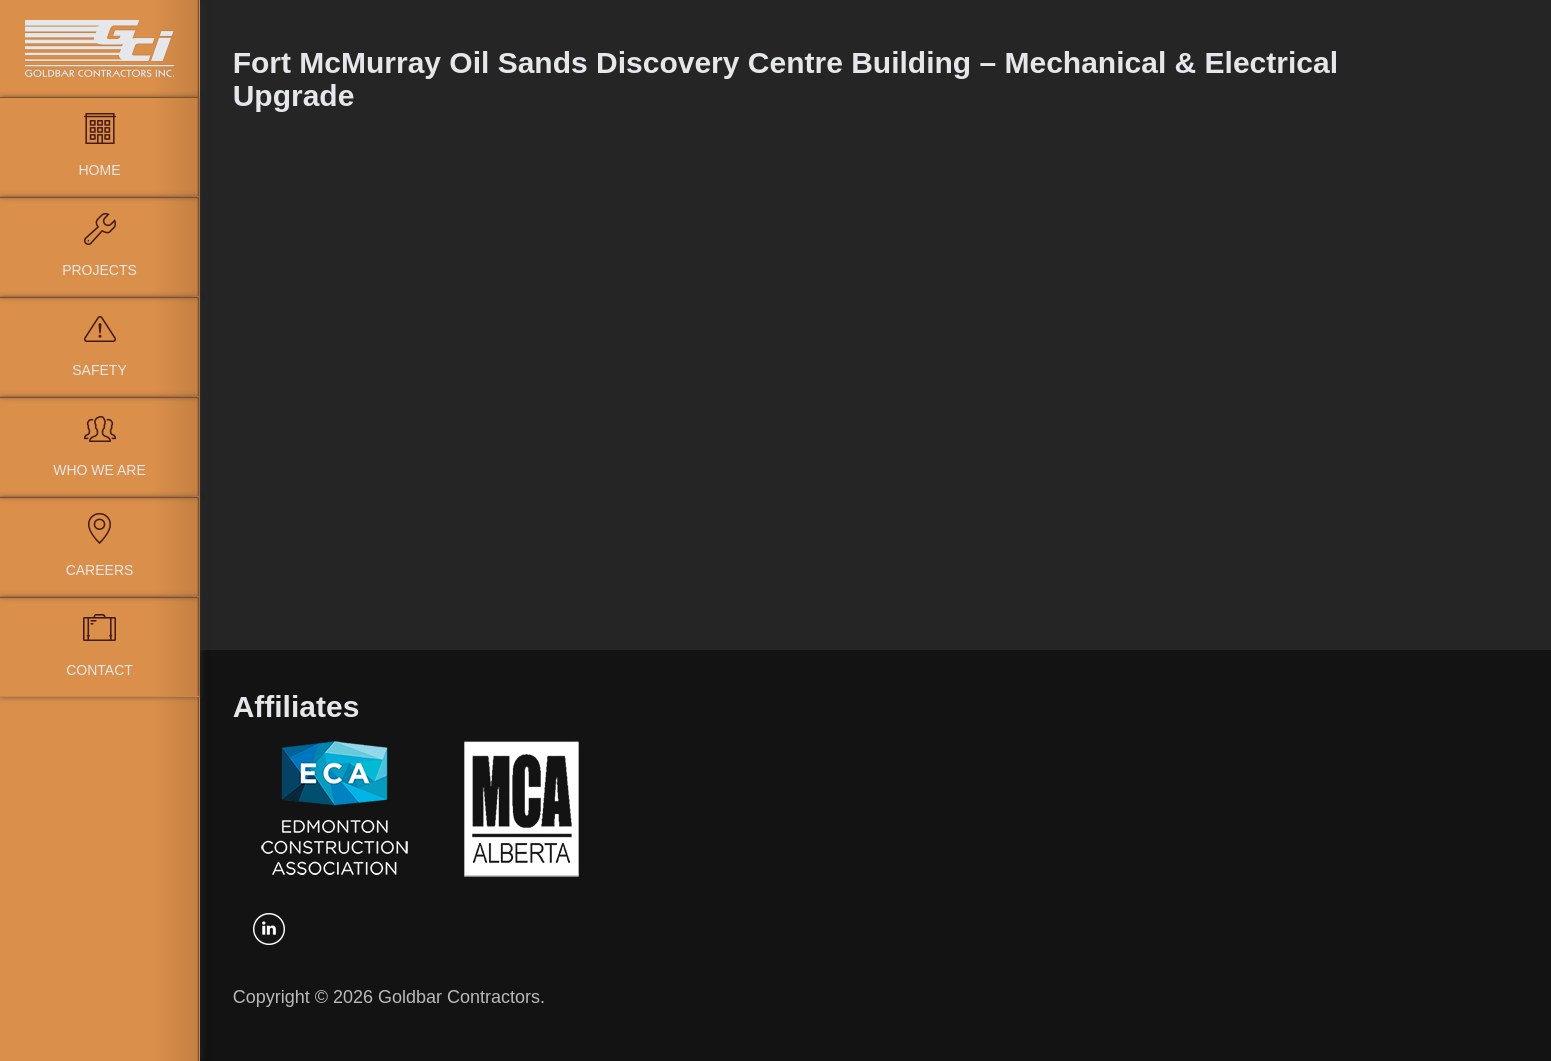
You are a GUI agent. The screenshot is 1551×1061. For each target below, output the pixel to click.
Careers (100, 570)
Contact (99, 670)
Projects (99, 270)
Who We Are (99, 470)
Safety (99, 370)
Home (100, 170)
